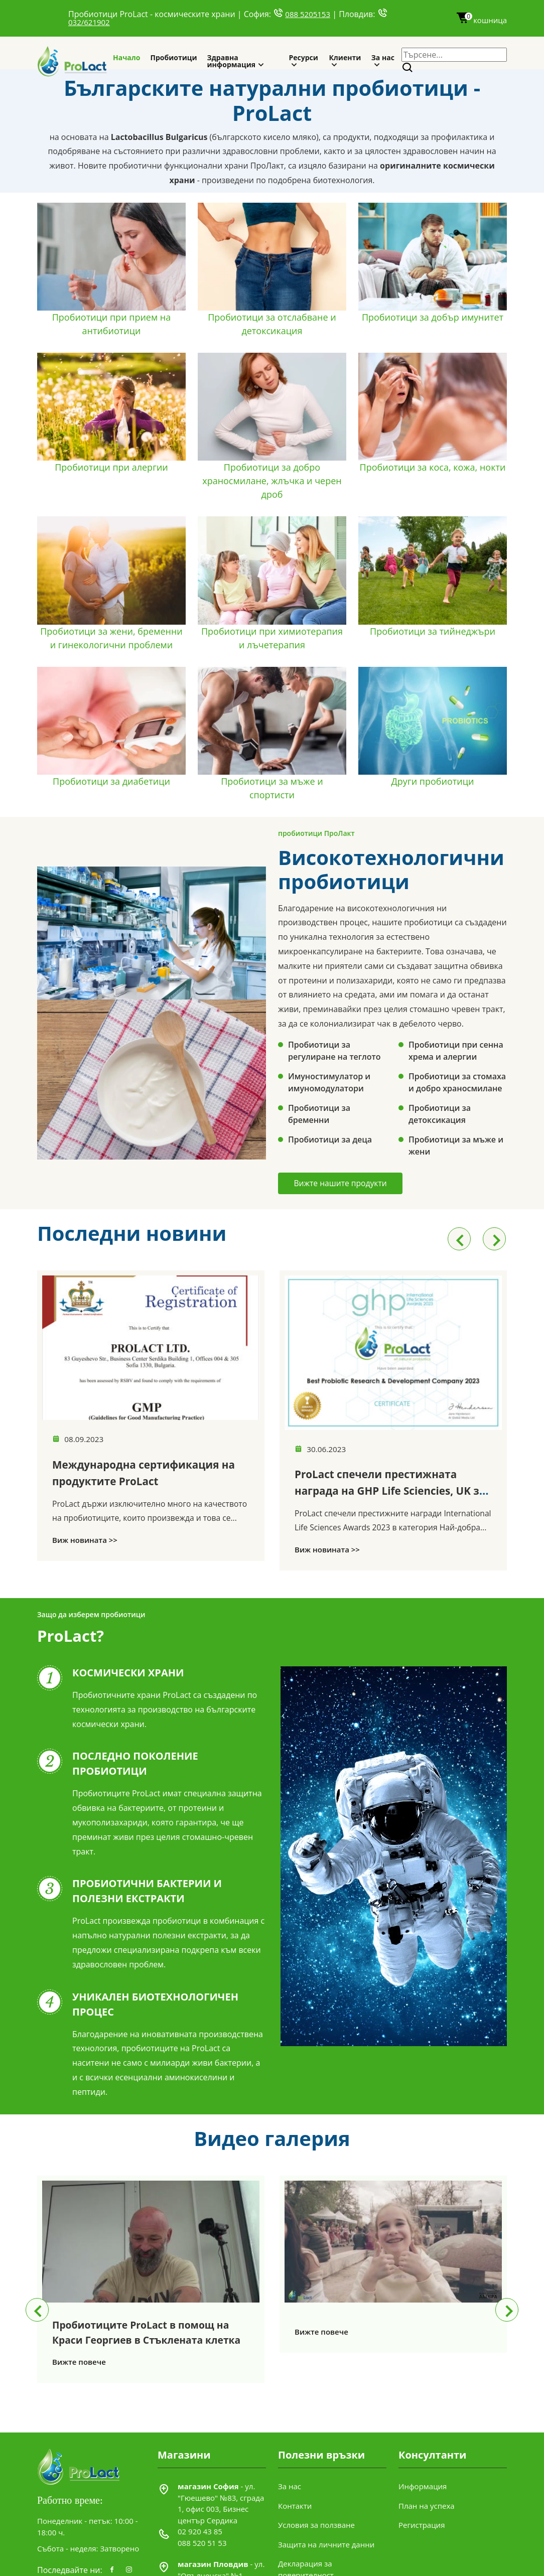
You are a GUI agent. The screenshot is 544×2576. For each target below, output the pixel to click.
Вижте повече (79, 2366)
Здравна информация (231, 61)
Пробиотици (174, 57)
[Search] (407, 68)
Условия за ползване (316, 2545)
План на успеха (426, 2526)
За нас (382, 57)
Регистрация (421, 2545)
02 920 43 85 (200, 2552)
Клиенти (345, 57)
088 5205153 (307, 14)
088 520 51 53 (202, 2563)
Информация (422, 2507)
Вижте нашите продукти (345, 1184)
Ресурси (303, 57)
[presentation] (459, 1239)
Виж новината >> (84, 1556)
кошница (481, 20)
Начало (127, 57)
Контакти (295, 2526)
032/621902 (89, 22)
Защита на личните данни (326, 2564)
